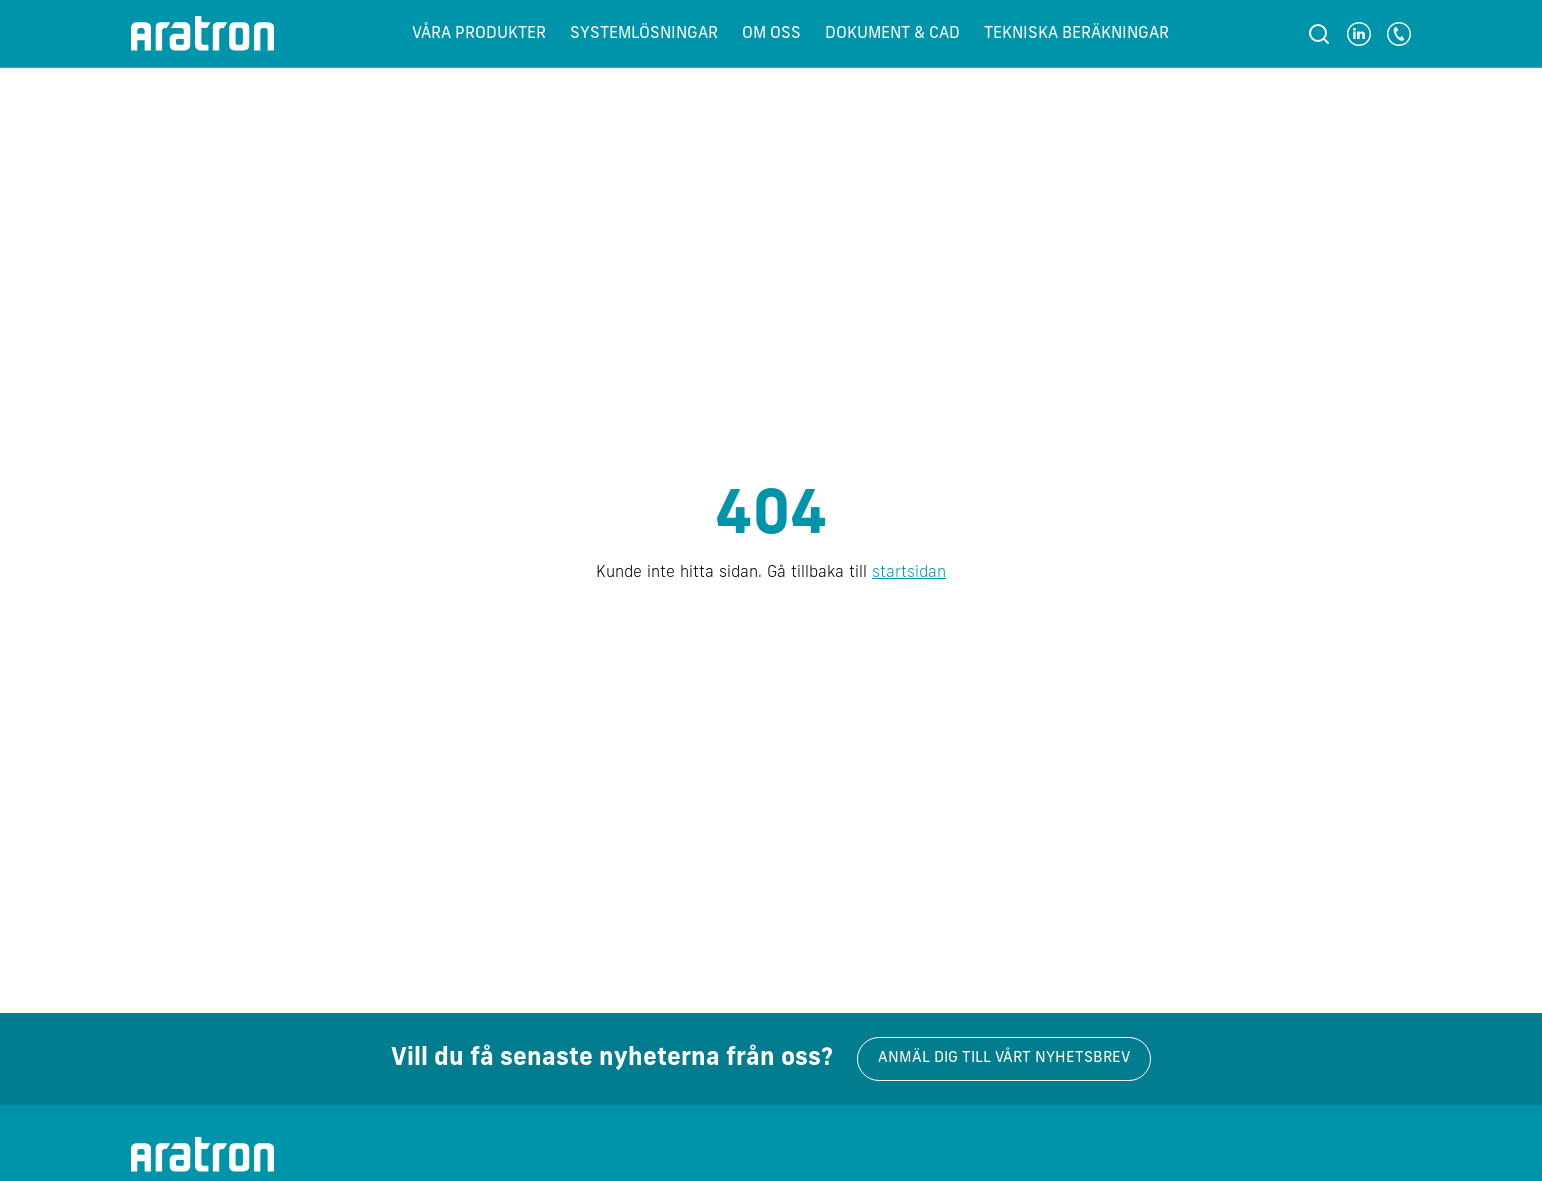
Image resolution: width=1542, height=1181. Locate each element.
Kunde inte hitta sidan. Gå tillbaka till (771, 573)
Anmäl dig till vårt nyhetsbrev (1004, 1058)
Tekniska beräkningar (1076, 34)
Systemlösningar (644, 34)
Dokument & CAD (892, 34)
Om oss (771, 34)
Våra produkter (479, 34)
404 (771, 518)
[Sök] (1319, 34)
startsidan (909, 573)
